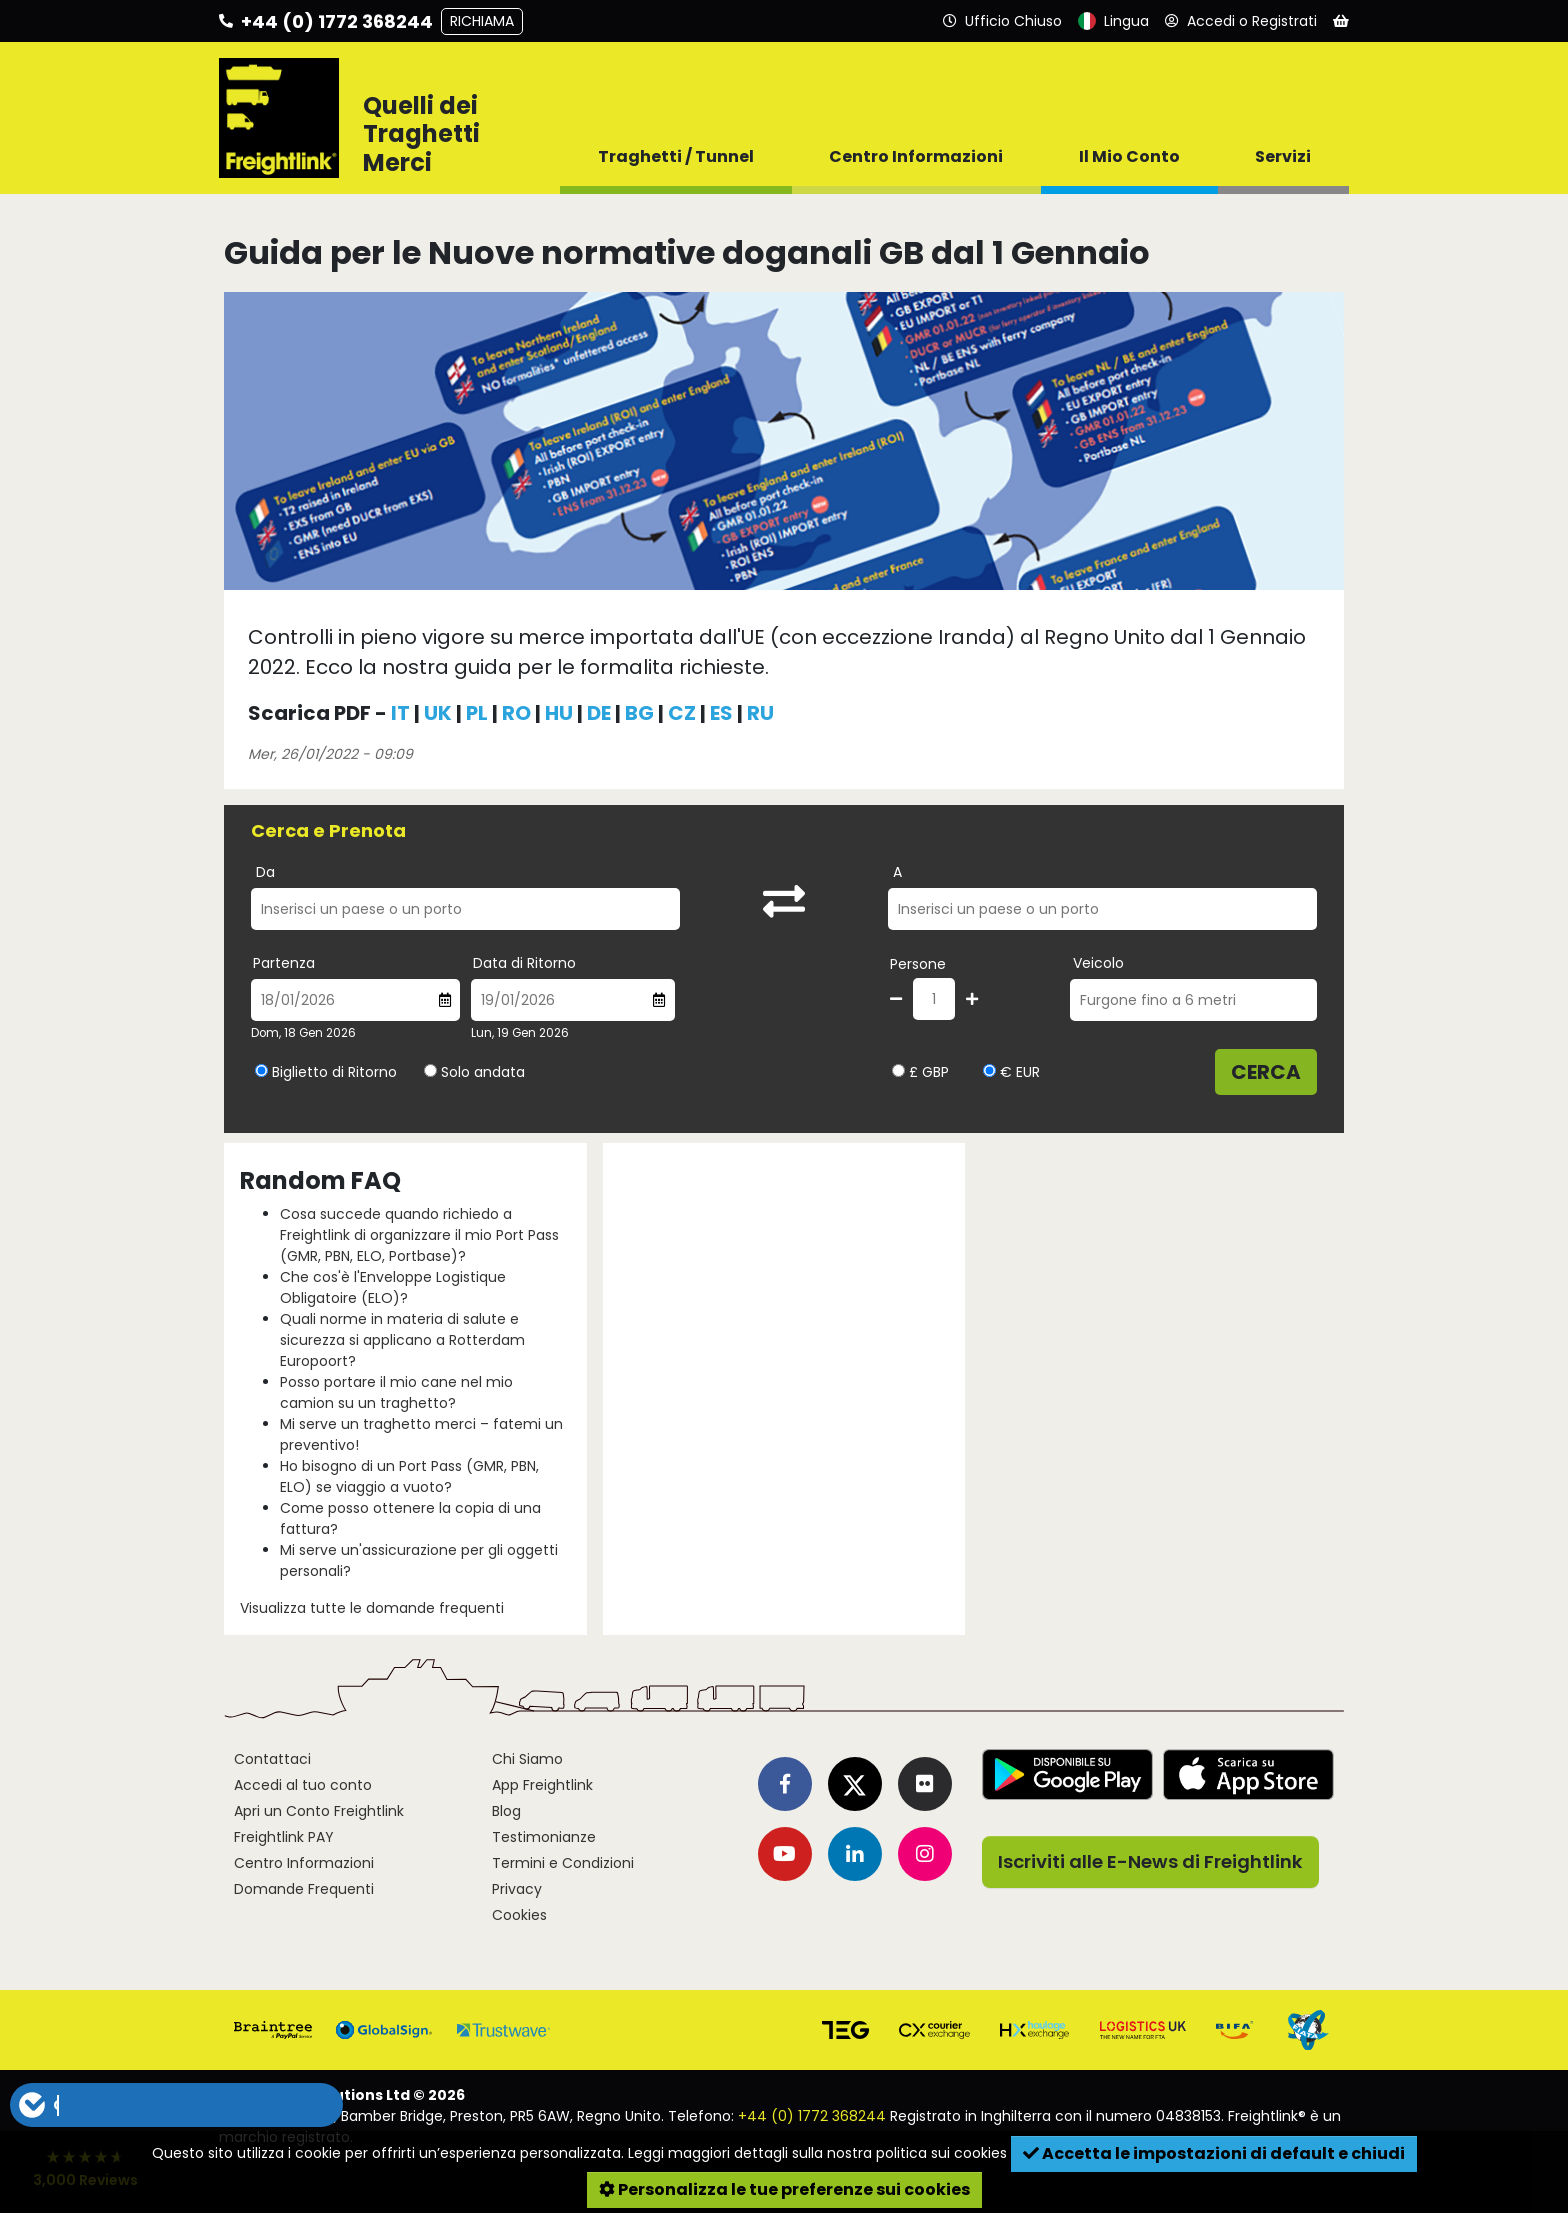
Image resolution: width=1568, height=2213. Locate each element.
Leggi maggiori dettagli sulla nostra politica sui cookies (817, 2153)
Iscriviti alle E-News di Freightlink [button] (1150, 1861)
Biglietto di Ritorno (334, 1072)
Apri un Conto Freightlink (319, 1811)
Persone (918, 964)
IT (400, 713)
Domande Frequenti (304, 1889)
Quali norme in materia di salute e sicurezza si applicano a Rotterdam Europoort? (402, 1340)
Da (265, 872)
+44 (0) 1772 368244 (812, 2116)
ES (721, 713)
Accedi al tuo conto (303, 1785)
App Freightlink (542, 1785)
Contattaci (272, 1759)
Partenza (284, 963)
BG (639, 713)
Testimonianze (544, 1837)
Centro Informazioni (304, 1863)
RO (516, 713)
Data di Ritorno (524, 963)
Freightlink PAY (284, 1837)
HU (559, 713)
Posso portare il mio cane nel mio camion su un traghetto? (396, 1392)
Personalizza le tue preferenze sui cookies (784, 2189)
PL (477, 713)
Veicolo (1098, 963)
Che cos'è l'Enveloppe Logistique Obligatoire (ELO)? (393, 1287)
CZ (682, 713)
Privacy (517, 1889)
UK (438, 713)
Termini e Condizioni (563, 1863)
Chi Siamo (527, 1759)
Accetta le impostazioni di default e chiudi (1214, 2153)
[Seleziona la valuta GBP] (898, 1070)
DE (599, 713)
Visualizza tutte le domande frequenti (372, 1608)
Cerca (1266, 1072)
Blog (506, 1811)
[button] (176, 2105)
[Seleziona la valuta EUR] (989, 1070)
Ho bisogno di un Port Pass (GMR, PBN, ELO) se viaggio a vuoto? (409, 1476)
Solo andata (483, 1072)
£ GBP (920, 1072)
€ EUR (1011, 1072)
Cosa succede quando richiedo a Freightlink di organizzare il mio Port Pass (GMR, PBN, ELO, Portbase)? (419, 1235)
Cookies (519, 1915)
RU (760, 713)
